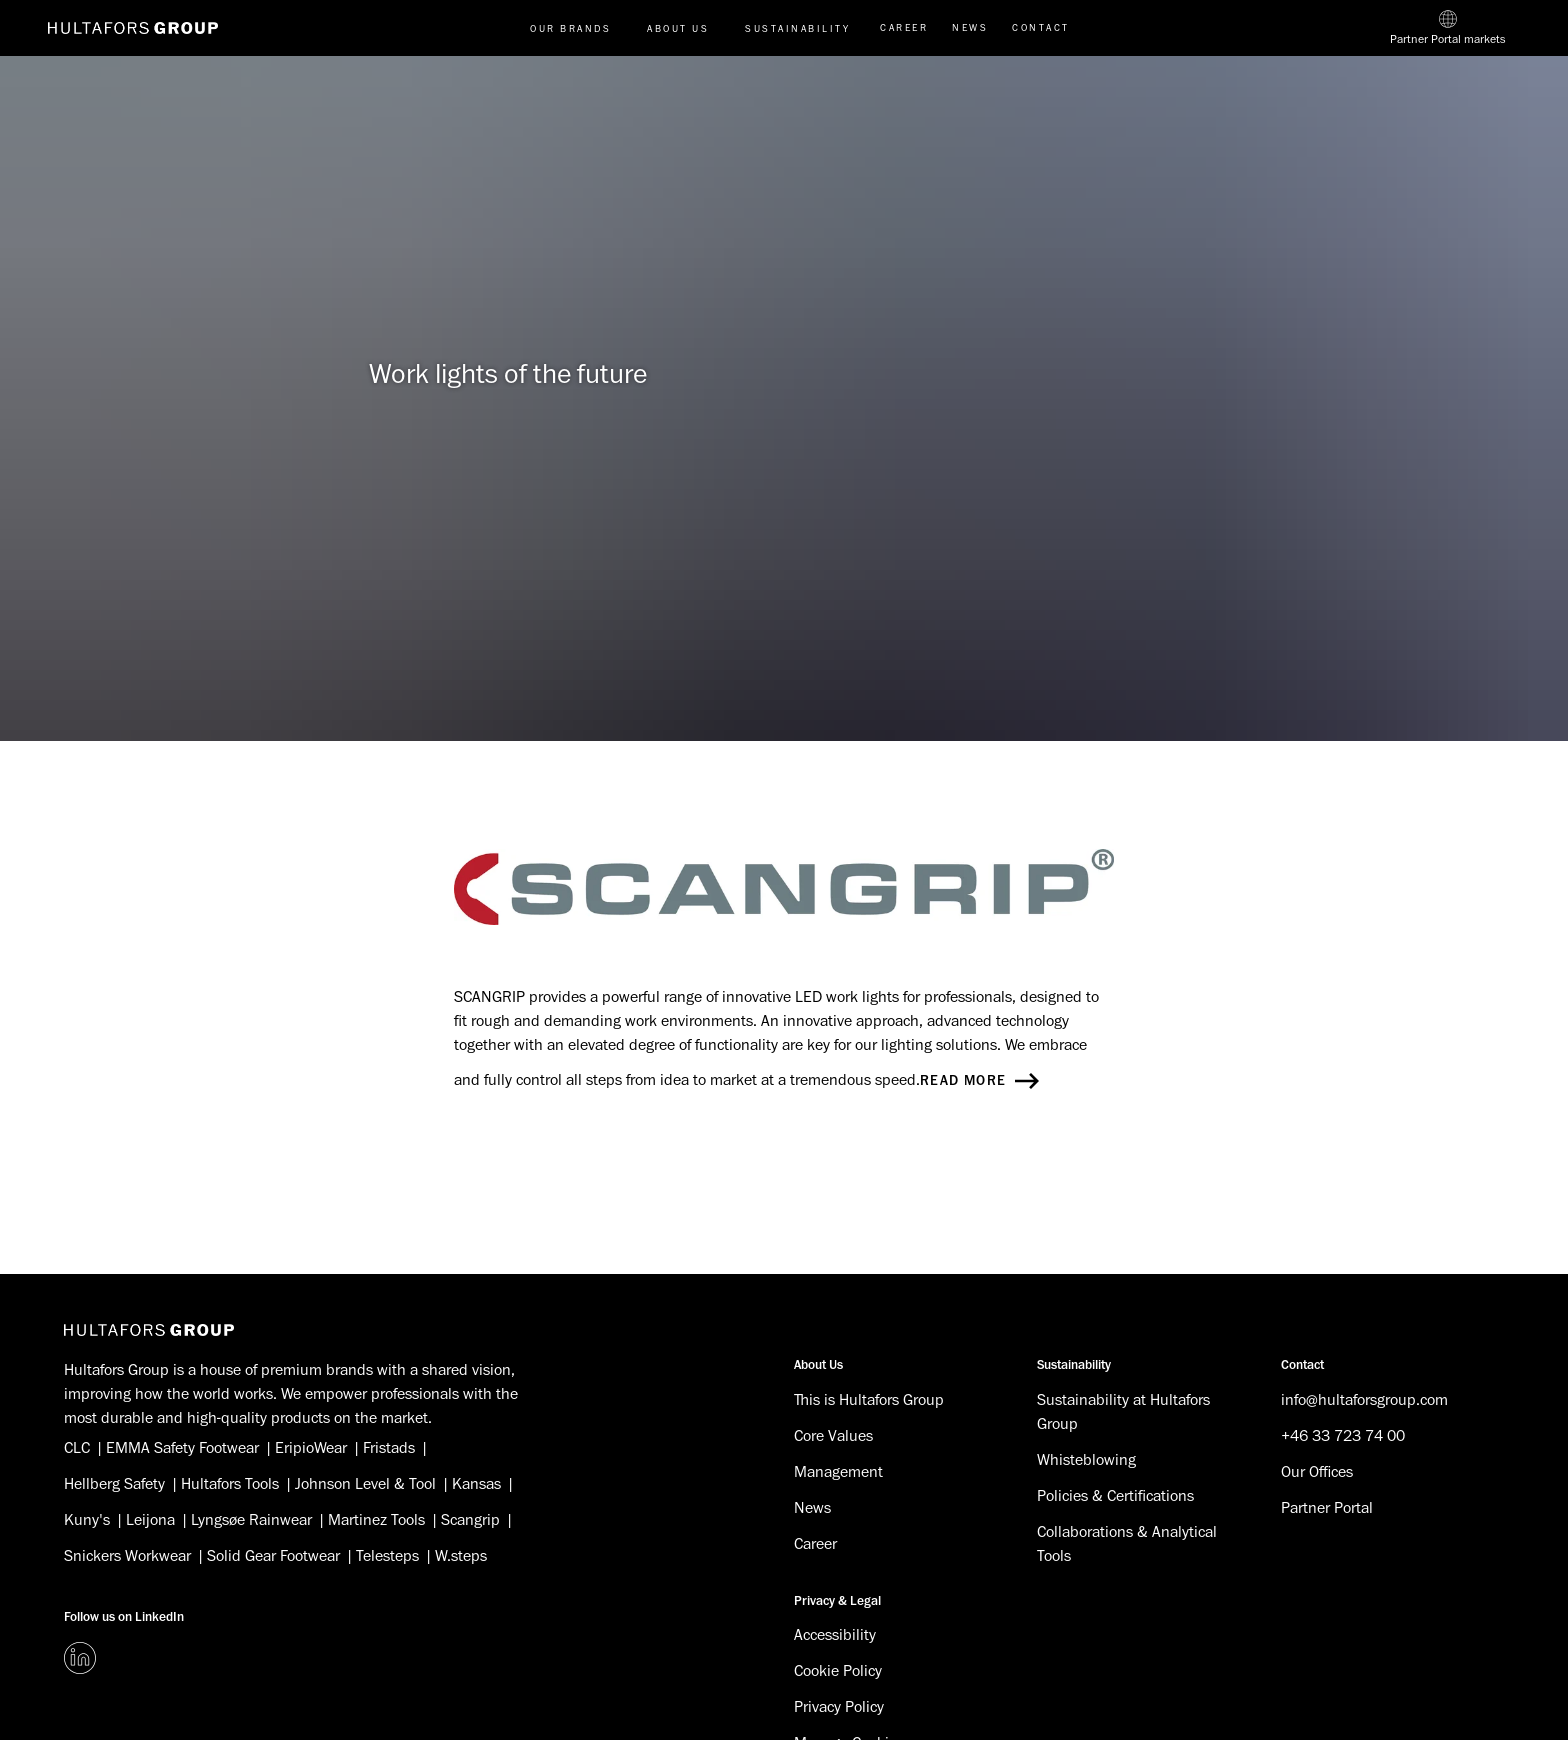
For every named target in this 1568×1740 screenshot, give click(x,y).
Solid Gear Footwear (273, 1556)
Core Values (833, 1436)
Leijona (150, 1520)
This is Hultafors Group (869, 1400)
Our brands (570, 28)
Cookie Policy (838, 1671)
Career (904, 27)
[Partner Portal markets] (1448, 28)
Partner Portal (1327, 1508)
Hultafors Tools (230, 1484)
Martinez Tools (376, 1520)
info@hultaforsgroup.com (1364, 1400)
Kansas (476, 1484)
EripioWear (311, 1448)
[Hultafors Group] (149, 1330)
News (970, 27)
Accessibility (835, 1635)
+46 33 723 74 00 (1343, 1436)
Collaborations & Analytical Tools (1127, 1544)
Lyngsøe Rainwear (251, 1520)
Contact (1041, 27)
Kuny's (87, 1520)
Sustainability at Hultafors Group (1123, 1412)
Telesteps (387, 1556)
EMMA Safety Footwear (182, 1448)
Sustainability (797, 28)
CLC (77, 1448)
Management (838, 1472)
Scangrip (470, 1520)
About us (678, 28)
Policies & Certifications (1115, 1496)
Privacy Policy (839, 1707)
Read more (979, 1081)
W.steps (461, 1556)
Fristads (389, 1448)
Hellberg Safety (114, 1484)
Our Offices (1317, 1472)
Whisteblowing (1086, 1460)
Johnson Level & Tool (365, 1484)
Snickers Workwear (127, 1556)
